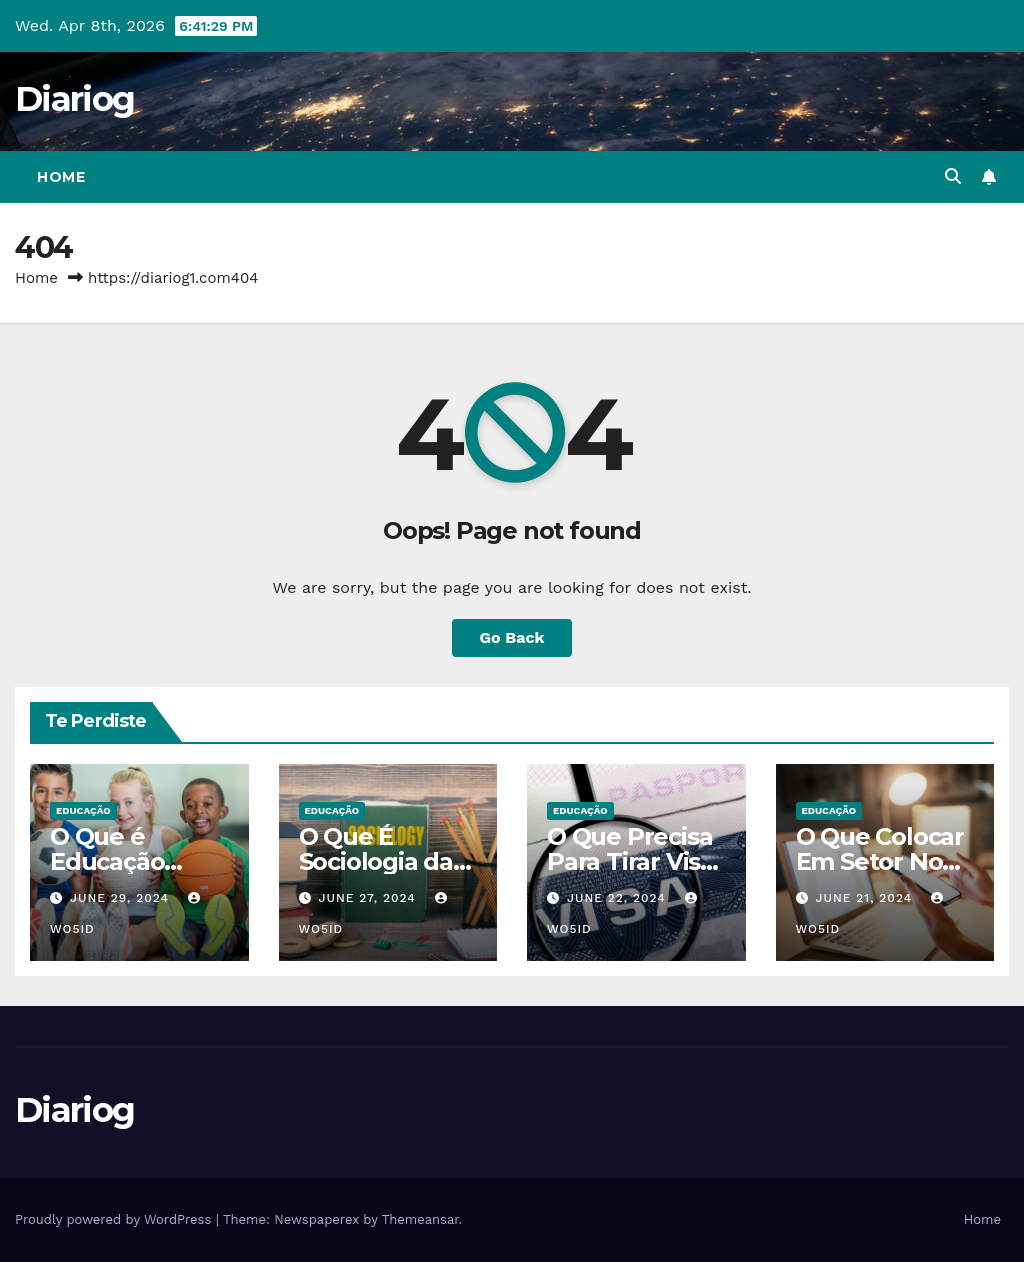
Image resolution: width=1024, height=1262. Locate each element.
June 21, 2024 (866, 898)
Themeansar (420, 1219)
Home (61, 177)
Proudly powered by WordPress (115, 1219)
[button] (953, 176)
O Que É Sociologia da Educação (376, 861)
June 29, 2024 (122, 898)
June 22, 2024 (619, 898)
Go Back (512, 637)
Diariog (74, 99)
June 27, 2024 (369, 898)
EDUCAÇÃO (83, 810)
